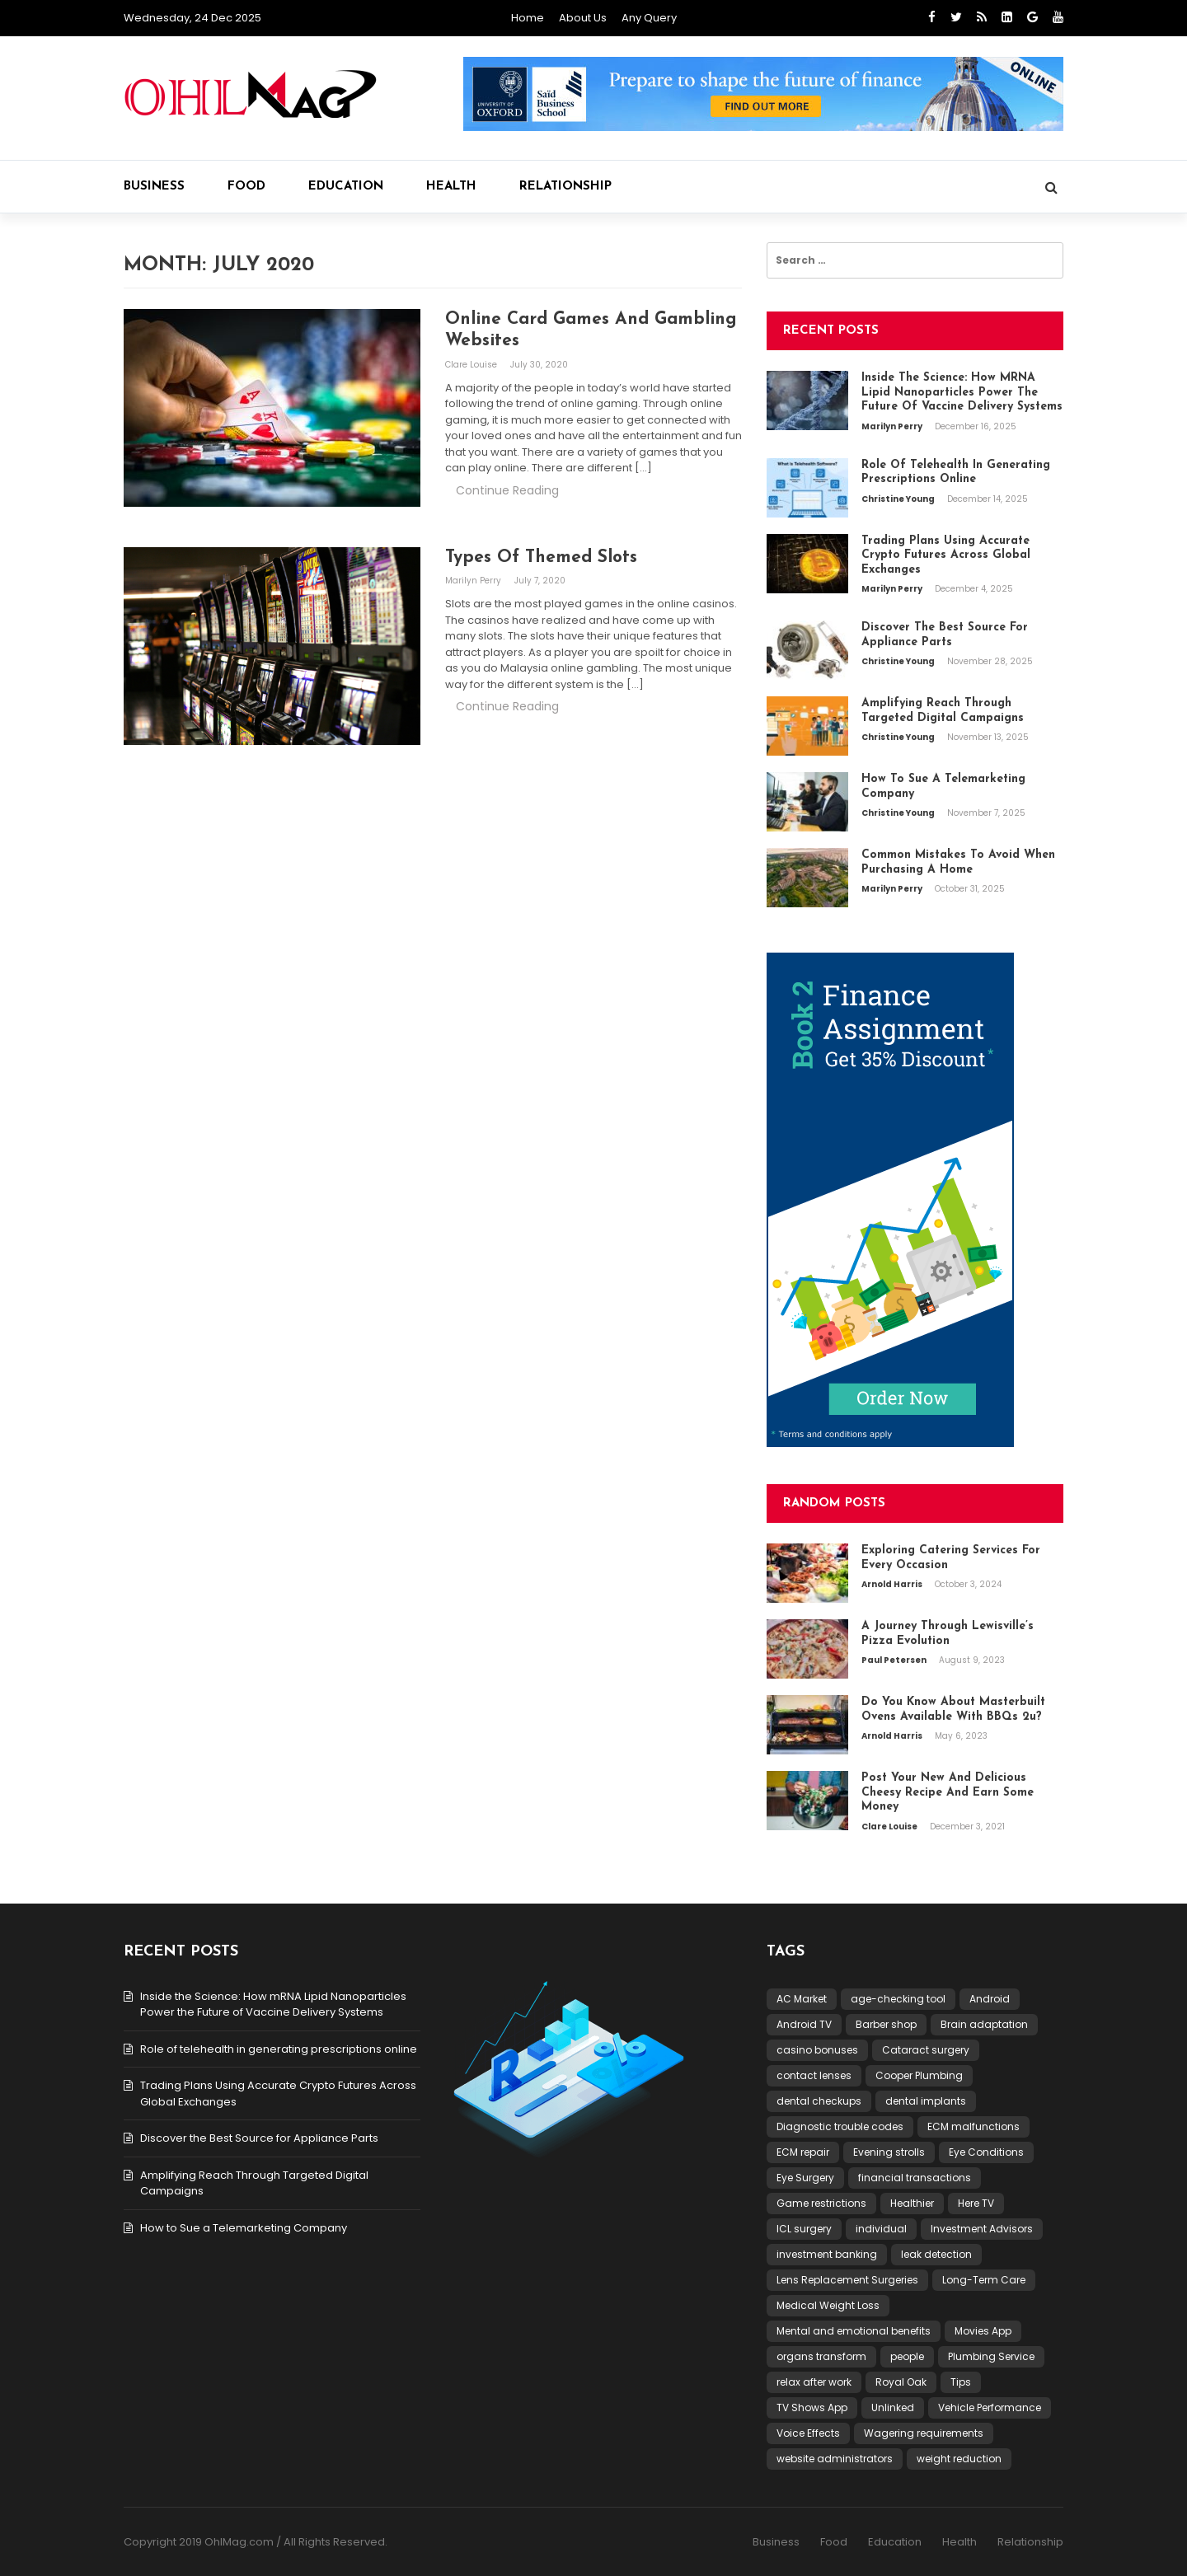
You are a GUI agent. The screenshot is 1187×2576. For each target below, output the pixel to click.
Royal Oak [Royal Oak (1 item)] (901, 2382)
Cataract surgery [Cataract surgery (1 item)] (925, 2050)
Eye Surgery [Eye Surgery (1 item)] (805, 2178)
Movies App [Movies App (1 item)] (983, 2331)
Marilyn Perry (474, 580)
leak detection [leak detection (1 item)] (936, 2254)
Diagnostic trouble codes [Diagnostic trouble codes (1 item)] (839, 2126)
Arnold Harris (892, 1584)
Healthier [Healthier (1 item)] (912, 2203)
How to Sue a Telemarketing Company (243, 2228)
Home (527, 18)
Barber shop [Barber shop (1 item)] (886, 2024)
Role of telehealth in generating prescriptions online (278, 2049)
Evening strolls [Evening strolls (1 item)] (889, 2152)
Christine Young (898, 499)
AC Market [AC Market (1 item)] (801, 1999)
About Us (583, 18)
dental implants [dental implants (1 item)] (925, 2101)
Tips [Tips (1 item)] (960, 2382)
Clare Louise (472, 364)
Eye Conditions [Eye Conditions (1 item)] (986, 2152)
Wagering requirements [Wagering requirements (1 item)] (923, 2433)
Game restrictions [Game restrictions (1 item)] (821, 2203)
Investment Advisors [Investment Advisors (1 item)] (982, 2229)
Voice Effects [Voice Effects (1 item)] (808, 2433)
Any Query (649, 18)
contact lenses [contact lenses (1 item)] (814, 2075)
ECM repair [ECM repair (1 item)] (802, 2152)
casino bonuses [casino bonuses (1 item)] (817, 2050)
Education (345, 186)
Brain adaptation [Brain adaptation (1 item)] (984, 2024)
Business (154, 186)
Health (451, 186)
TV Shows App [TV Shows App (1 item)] (811, 2407)
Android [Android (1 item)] (989, 1999)
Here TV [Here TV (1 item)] (976, 2203)
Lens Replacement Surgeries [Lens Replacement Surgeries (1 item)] (847, 2280)
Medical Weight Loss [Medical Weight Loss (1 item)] (828, 2305)
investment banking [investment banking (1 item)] (826, 2254)
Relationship (565, 186)
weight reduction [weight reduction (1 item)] (959, 2459)
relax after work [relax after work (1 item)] (814, 2382)
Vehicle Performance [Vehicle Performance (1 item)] (989, 2407)
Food (246, 186)
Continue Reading (507, 490)
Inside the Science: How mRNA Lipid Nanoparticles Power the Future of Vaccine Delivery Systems (273, 2004)
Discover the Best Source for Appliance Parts (259, 2138)
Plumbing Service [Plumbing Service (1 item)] (991, 2356)
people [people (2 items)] (907, 2356)
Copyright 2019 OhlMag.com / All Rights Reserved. (255, 2542)
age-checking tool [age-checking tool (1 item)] (898, 1999)
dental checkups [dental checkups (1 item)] (818, 2101)
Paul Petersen (894, 1660)
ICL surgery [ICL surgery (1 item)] (804, 2229)
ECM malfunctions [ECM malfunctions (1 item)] (973, 2126)
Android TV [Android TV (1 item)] (804, 2024)
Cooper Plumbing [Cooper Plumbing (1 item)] (919, 2075)
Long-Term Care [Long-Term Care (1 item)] (983, 2280)
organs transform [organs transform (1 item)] (821, 2356)
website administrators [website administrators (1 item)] (834, 2459)
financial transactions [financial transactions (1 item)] (914, 2178)
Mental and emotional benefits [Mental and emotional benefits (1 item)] (853, 2331)
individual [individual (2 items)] (881, 2229)
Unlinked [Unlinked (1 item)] (892, 2407)
